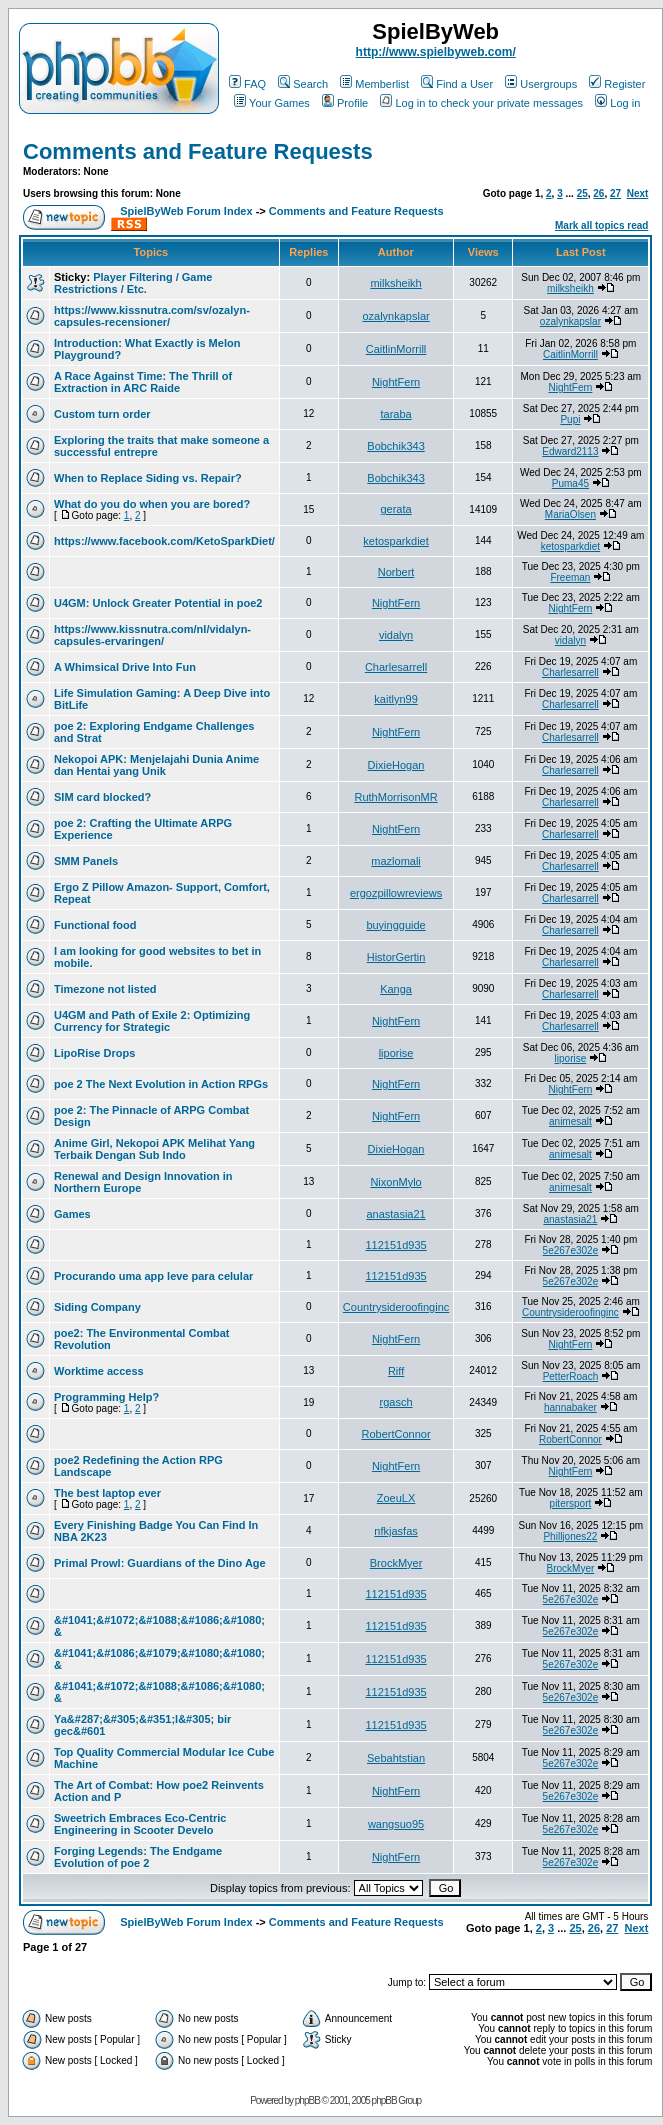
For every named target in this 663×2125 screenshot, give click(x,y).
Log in (617, 103)
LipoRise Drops (94, 1053)
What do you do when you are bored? (152, 504)
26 (598, 193)
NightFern (396, 382)
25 (582, 193)
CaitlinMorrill (396, 349)
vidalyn (396, 635)
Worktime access (99, 1371)
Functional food (95, 925)
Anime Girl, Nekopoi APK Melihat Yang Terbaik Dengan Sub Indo (154, 1149)
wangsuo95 (396, 1824)
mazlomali (396, 861)
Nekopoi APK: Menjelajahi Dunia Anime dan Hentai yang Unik (156, 765)
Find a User (457, 84)
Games (72, 1214)
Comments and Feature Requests (198, 151)
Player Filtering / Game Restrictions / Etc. (133, 283)
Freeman (570, 577)
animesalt (570, 1121)
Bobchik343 (396, 446)
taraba (395, 414)
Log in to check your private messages (481, 103)
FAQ (247, 84)
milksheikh (395, 283)
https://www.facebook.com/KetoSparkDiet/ (164, 541)
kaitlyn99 (395, 699)
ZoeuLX (396, 1498)
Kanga (396, 989)
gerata (395, 509)
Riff (396, 1371)
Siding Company (97, 1307)
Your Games (272, 103)
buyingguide (395, 925)
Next (638, 193)
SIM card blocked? (102, 797)
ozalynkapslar (395, 316)
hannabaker (570, 1407)
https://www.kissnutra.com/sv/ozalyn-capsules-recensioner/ (152, 316)
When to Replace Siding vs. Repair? (148, 478)
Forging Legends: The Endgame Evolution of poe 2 (138, 1857)
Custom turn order (102, 414)
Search (303, 84)
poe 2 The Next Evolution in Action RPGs (161, 1084)
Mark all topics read (601, 225)
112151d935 (395, 1245)
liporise (396, 1053)
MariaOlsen (570, 514)
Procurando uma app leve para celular (153, 1276)
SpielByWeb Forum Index (186, 211)
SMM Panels (86, 861)
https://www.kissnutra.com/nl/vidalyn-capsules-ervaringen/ (152, 635)
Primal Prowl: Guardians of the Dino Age (160, 1563)
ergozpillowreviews (396, 893)
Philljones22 (570, 1536)
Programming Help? (106, 1397)
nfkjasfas (395, 1531)
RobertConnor (396, 1434)
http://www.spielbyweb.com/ (436, 52)
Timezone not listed (105, 989)
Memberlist (374, 84)
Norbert (396, 572)
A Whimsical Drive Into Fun (125, 667)
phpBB (307, 2100)
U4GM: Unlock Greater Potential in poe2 (158, 603)
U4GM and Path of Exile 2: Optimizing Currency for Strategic (152, 1021)
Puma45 (570, 483)
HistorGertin (396, 957)
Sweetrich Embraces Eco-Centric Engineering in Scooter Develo (140, 1824)
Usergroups (541, 84)
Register (617, 84)
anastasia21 (395, 1214)
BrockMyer (396, 1563)
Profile (345, 103)
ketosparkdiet (395, 541)
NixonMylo (395, 1182)
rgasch (396, 1402)
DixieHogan (396, 765)
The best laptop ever (107, 1493)
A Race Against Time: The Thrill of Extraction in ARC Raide (143, 382)
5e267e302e (571, 1250)
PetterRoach (571, 1376)
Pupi (570, 419)
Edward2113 (570, 451)
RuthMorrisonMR (395, 797)
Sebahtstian (396, 1758)
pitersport (571, 1503)
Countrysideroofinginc (396, 1307)
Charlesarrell (396, 667)
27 (615, 193)
